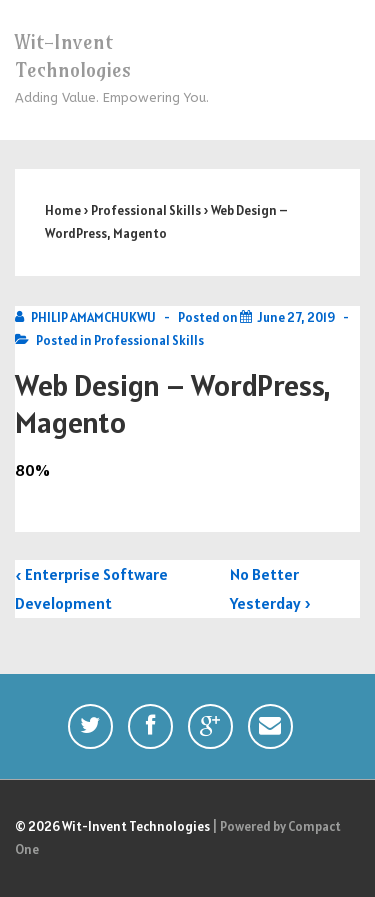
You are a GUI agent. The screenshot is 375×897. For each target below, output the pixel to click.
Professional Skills (149, 340)
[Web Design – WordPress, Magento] (296, 317)
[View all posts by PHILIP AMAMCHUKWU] (86, 317)
